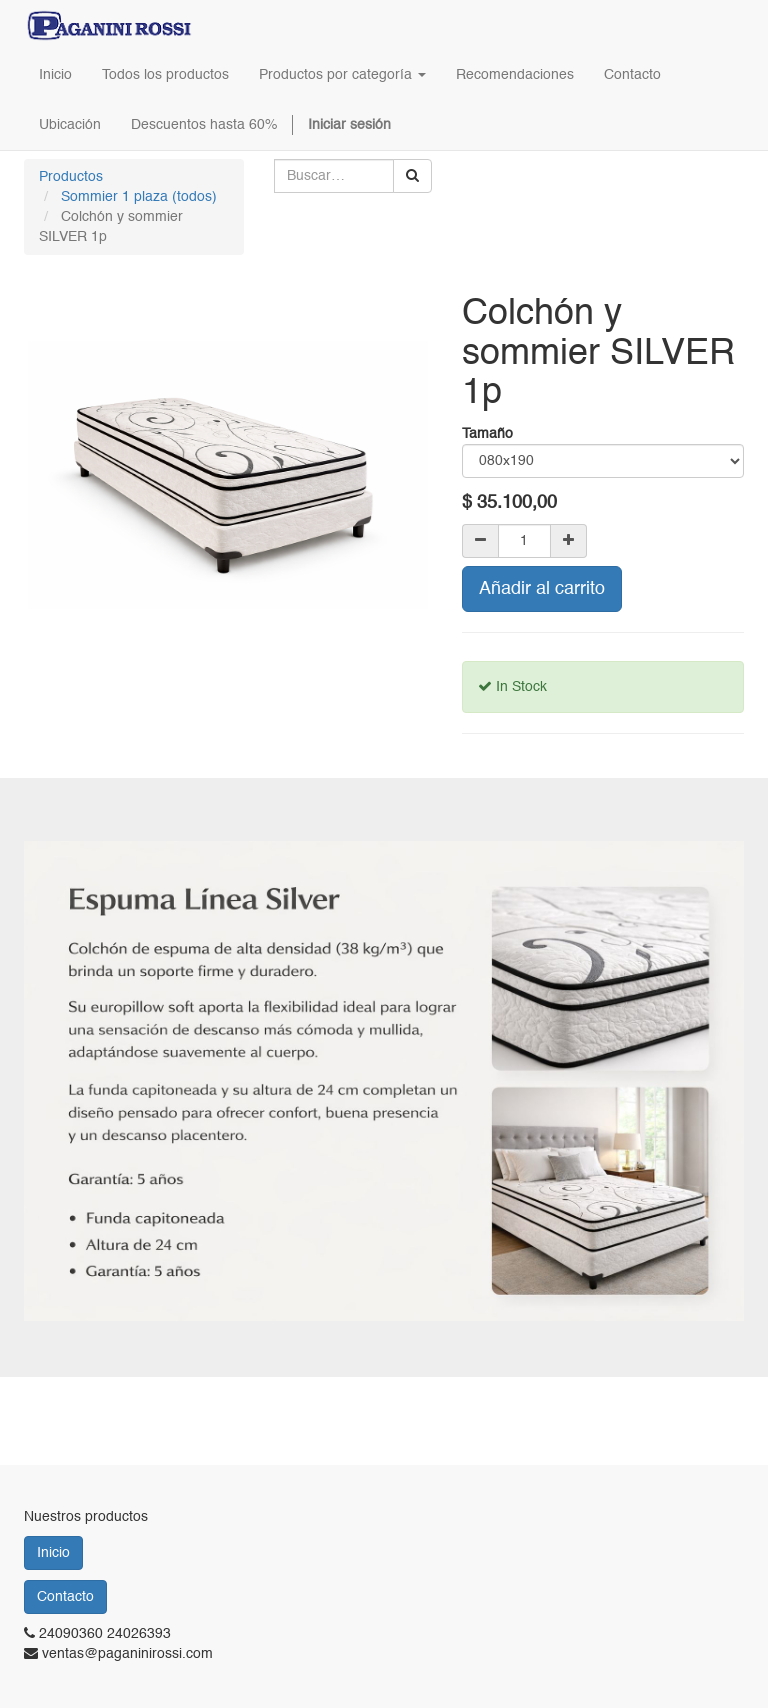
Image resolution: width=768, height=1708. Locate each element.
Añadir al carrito (542, 589)
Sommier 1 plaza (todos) (139, 197)
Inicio (53, 1553)
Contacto (65, 1597)
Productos (71, 177)
